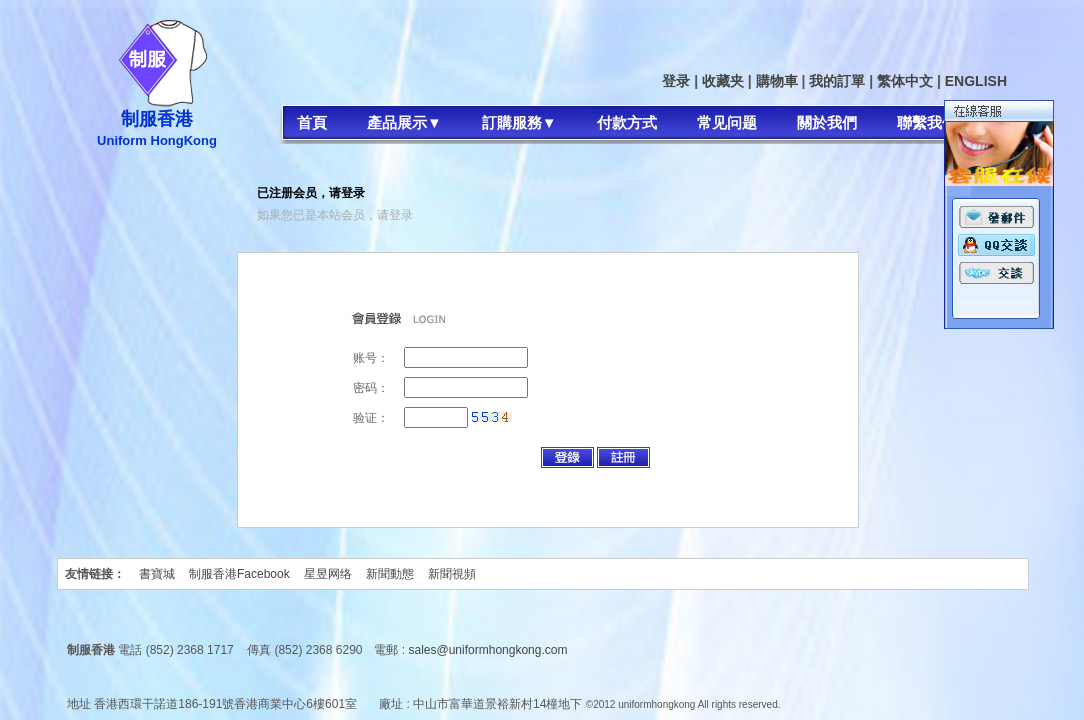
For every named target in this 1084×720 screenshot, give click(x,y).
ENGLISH (976, 81)
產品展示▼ (404, 122)
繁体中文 (905, 81)
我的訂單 (837, 81)
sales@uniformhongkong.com (488, 650)
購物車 (777, 81)
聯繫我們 (927, 122)
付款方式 (627, 122)
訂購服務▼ (519, 122)
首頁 (312, 122)
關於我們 (827, 122)
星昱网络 (328, 574)
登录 (676, 81)
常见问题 (727, 122)
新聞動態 (390, 574)
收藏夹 (723, 81)
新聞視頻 (452, 574)
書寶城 (157, 574)
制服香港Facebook (239, 574)
